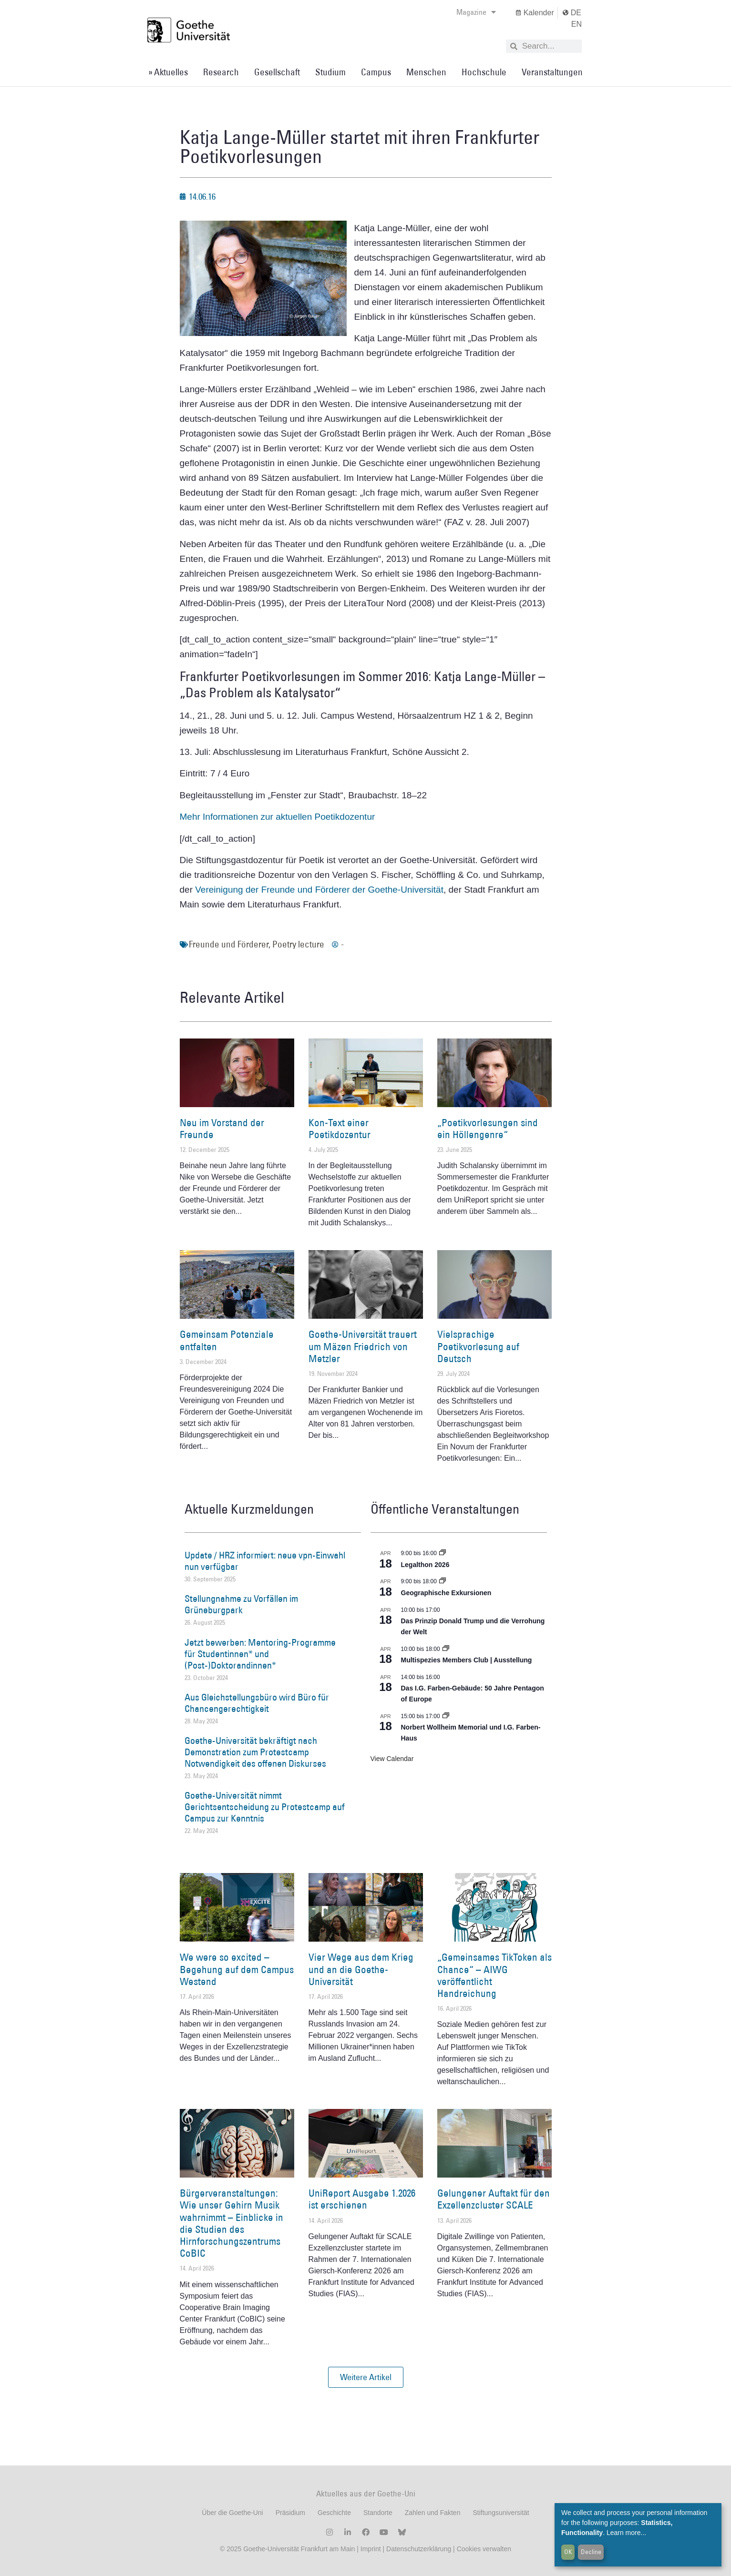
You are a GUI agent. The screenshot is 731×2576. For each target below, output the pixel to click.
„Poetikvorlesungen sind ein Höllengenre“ (487, 1128)
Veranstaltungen (552, 72)
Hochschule (484, 72)
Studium (330, 72)
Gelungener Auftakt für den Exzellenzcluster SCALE (493, 2199)
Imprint (370, 2549)
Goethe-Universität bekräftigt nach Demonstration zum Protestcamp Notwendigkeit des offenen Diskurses (255, 1752)
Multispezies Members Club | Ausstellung (466, 1660)
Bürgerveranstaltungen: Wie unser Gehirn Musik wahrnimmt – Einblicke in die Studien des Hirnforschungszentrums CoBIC (231, 2223)
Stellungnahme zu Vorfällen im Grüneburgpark (241, 1604)
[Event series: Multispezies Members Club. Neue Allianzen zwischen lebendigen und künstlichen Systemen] (446, 1649)
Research (221, 72)
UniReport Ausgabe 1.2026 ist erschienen (362, 2199)
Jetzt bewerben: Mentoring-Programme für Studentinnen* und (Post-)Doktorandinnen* (260, 1653)
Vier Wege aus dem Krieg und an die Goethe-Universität (361, 1969)
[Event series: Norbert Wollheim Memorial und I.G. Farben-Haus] (446, 1716)
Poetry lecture (298, 944)
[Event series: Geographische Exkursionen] (442, 1581)
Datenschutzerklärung (418, 2549)
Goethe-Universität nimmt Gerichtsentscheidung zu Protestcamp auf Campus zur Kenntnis (265, 1806)
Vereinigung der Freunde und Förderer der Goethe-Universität (319, 890)
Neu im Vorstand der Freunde (222, 1128)
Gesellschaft (277, 72)
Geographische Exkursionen (446, 1593)
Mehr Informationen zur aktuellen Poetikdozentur (277, 817)
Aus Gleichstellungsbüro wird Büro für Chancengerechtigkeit (257, 1703)
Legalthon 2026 (425, 1564)
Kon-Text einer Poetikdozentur (340, 1128)
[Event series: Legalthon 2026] (442, 1553)
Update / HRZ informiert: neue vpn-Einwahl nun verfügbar (265, 1561)
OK (568, 2551)
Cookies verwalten (484, 2549)
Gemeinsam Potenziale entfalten (227, 1340)
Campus (376, 72)
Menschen (426, 72)
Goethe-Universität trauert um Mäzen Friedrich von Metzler (363, 1346)
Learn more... (626, 2532)
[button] (365, 2377)
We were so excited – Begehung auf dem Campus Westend (237, 1969)
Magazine (476, 12)
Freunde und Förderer (228, 944)
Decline (591, 2551)
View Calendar (392, 1758)
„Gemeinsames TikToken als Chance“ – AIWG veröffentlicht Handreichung (494, 1975)
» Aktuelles (168, 72)
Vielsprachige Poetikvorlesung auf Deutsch (478, 1346)
